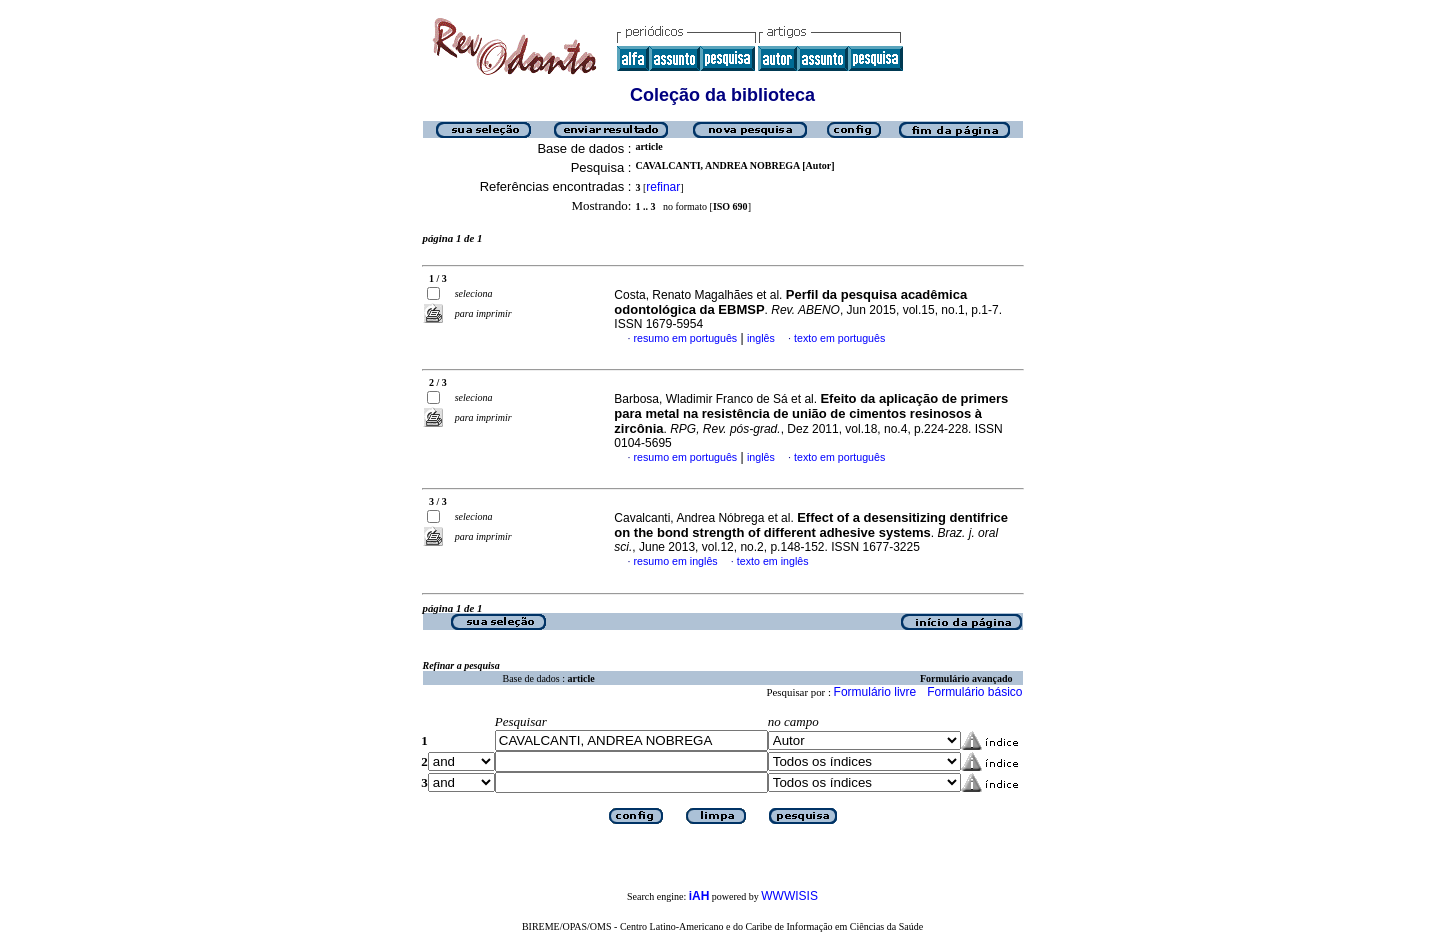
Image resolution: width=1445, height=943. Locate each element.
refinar (663, 187)
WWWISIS (789, 896)
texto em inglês (773, 561)
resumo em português (686, 338)
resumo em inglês (676, 561)
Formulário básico (974, 692)
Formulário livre (875, 692)
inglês (761, 338)
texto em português (839, 338)
